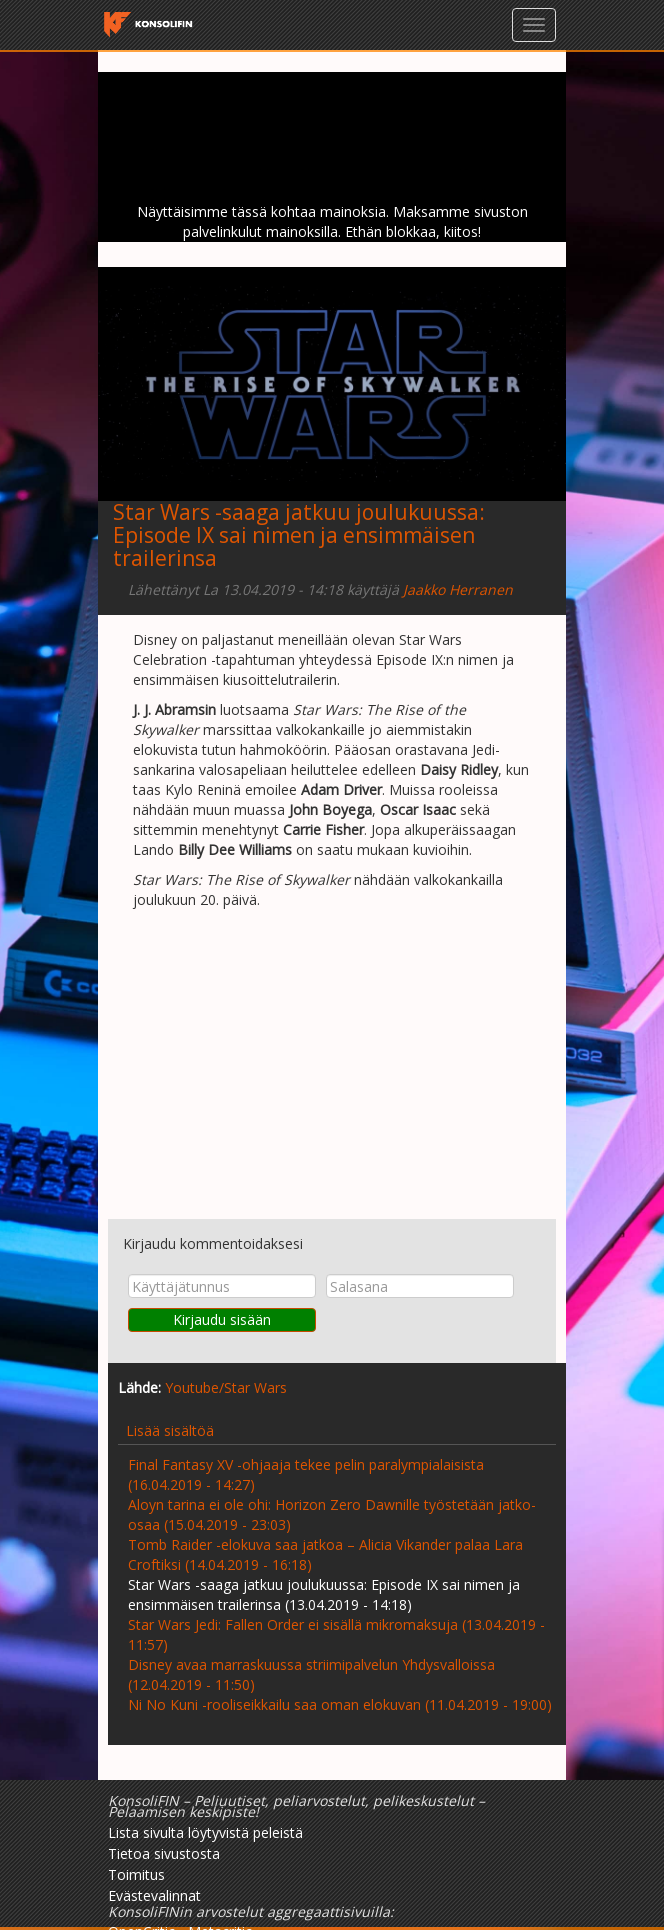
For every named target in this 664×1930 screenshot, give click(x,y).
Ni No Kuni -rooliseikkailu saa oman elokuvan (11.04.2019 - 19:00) (340, 1704)
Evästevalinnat (154, 1895)
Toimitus (136, 1874)
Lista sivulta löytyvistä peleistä (205, 1832)
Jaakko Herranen (458, 589)
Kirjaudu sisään (222, 1319)
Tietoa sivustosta (164, 1853)
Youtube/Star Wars (226, 1387)
